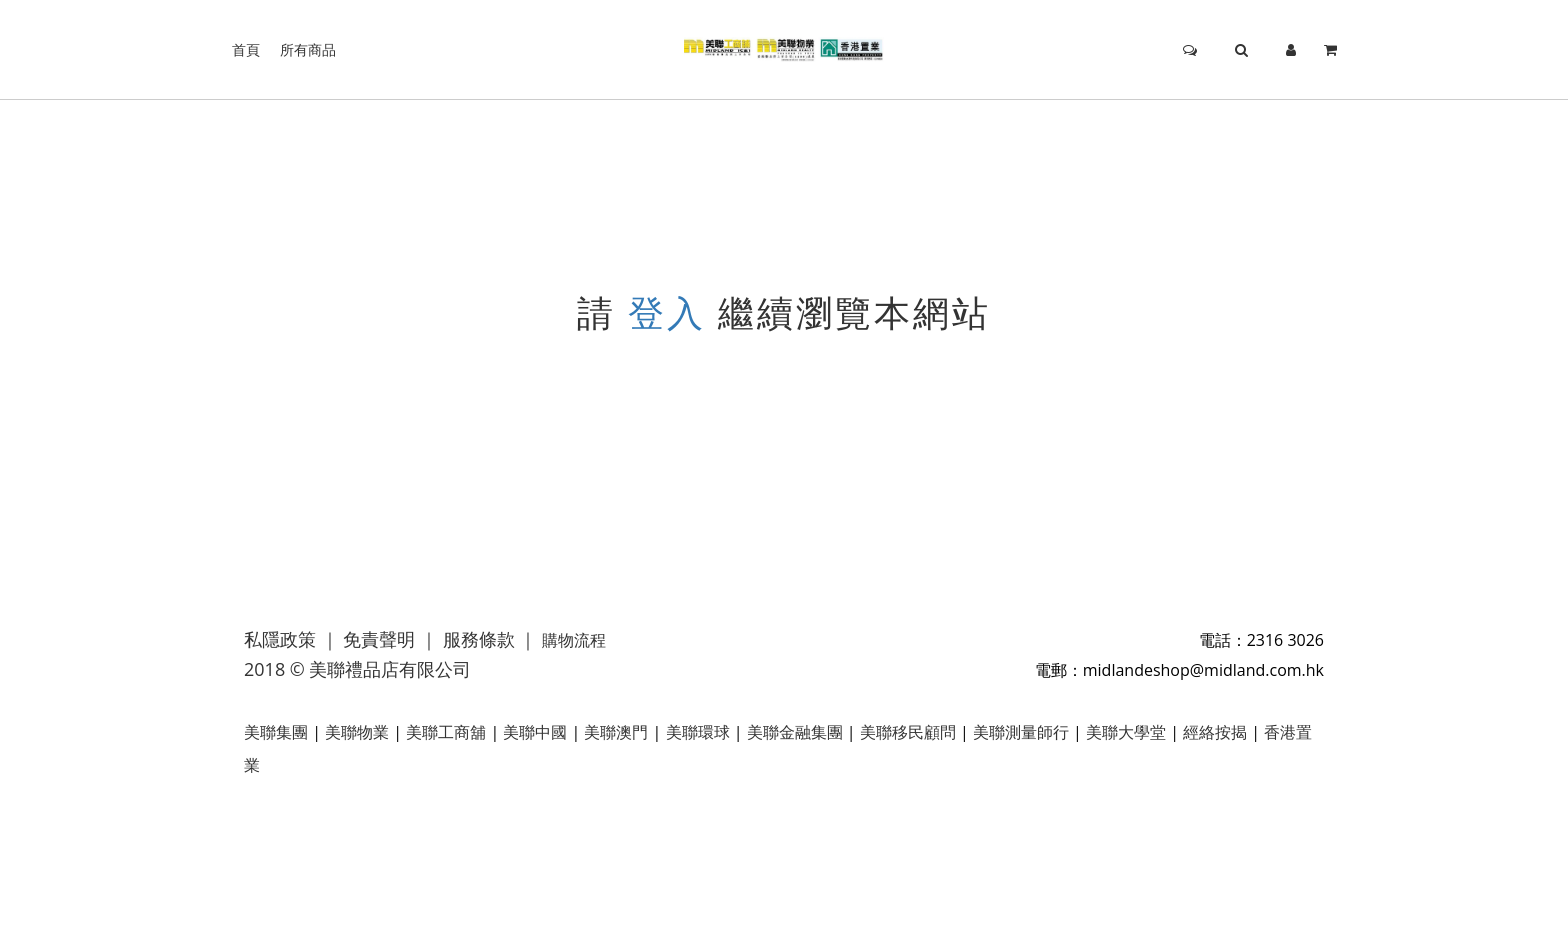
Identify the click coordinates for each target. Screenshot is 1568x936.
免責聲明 (379, 639)
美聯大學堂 (1126, 732)
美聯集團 (276, 732)
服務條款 (479, 639)
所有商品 (308, 49)
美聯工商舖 (446, 732)
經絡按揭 (1215, 732)
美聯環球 (698, 732)
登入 (667, 312)
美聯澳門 (616, 732)
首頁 (246, 49)
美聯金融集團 (795, 732)
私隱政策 (280, 639)
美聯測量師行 (1021, 732)
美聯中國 (535, 732)
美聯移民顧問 (908, 732)
